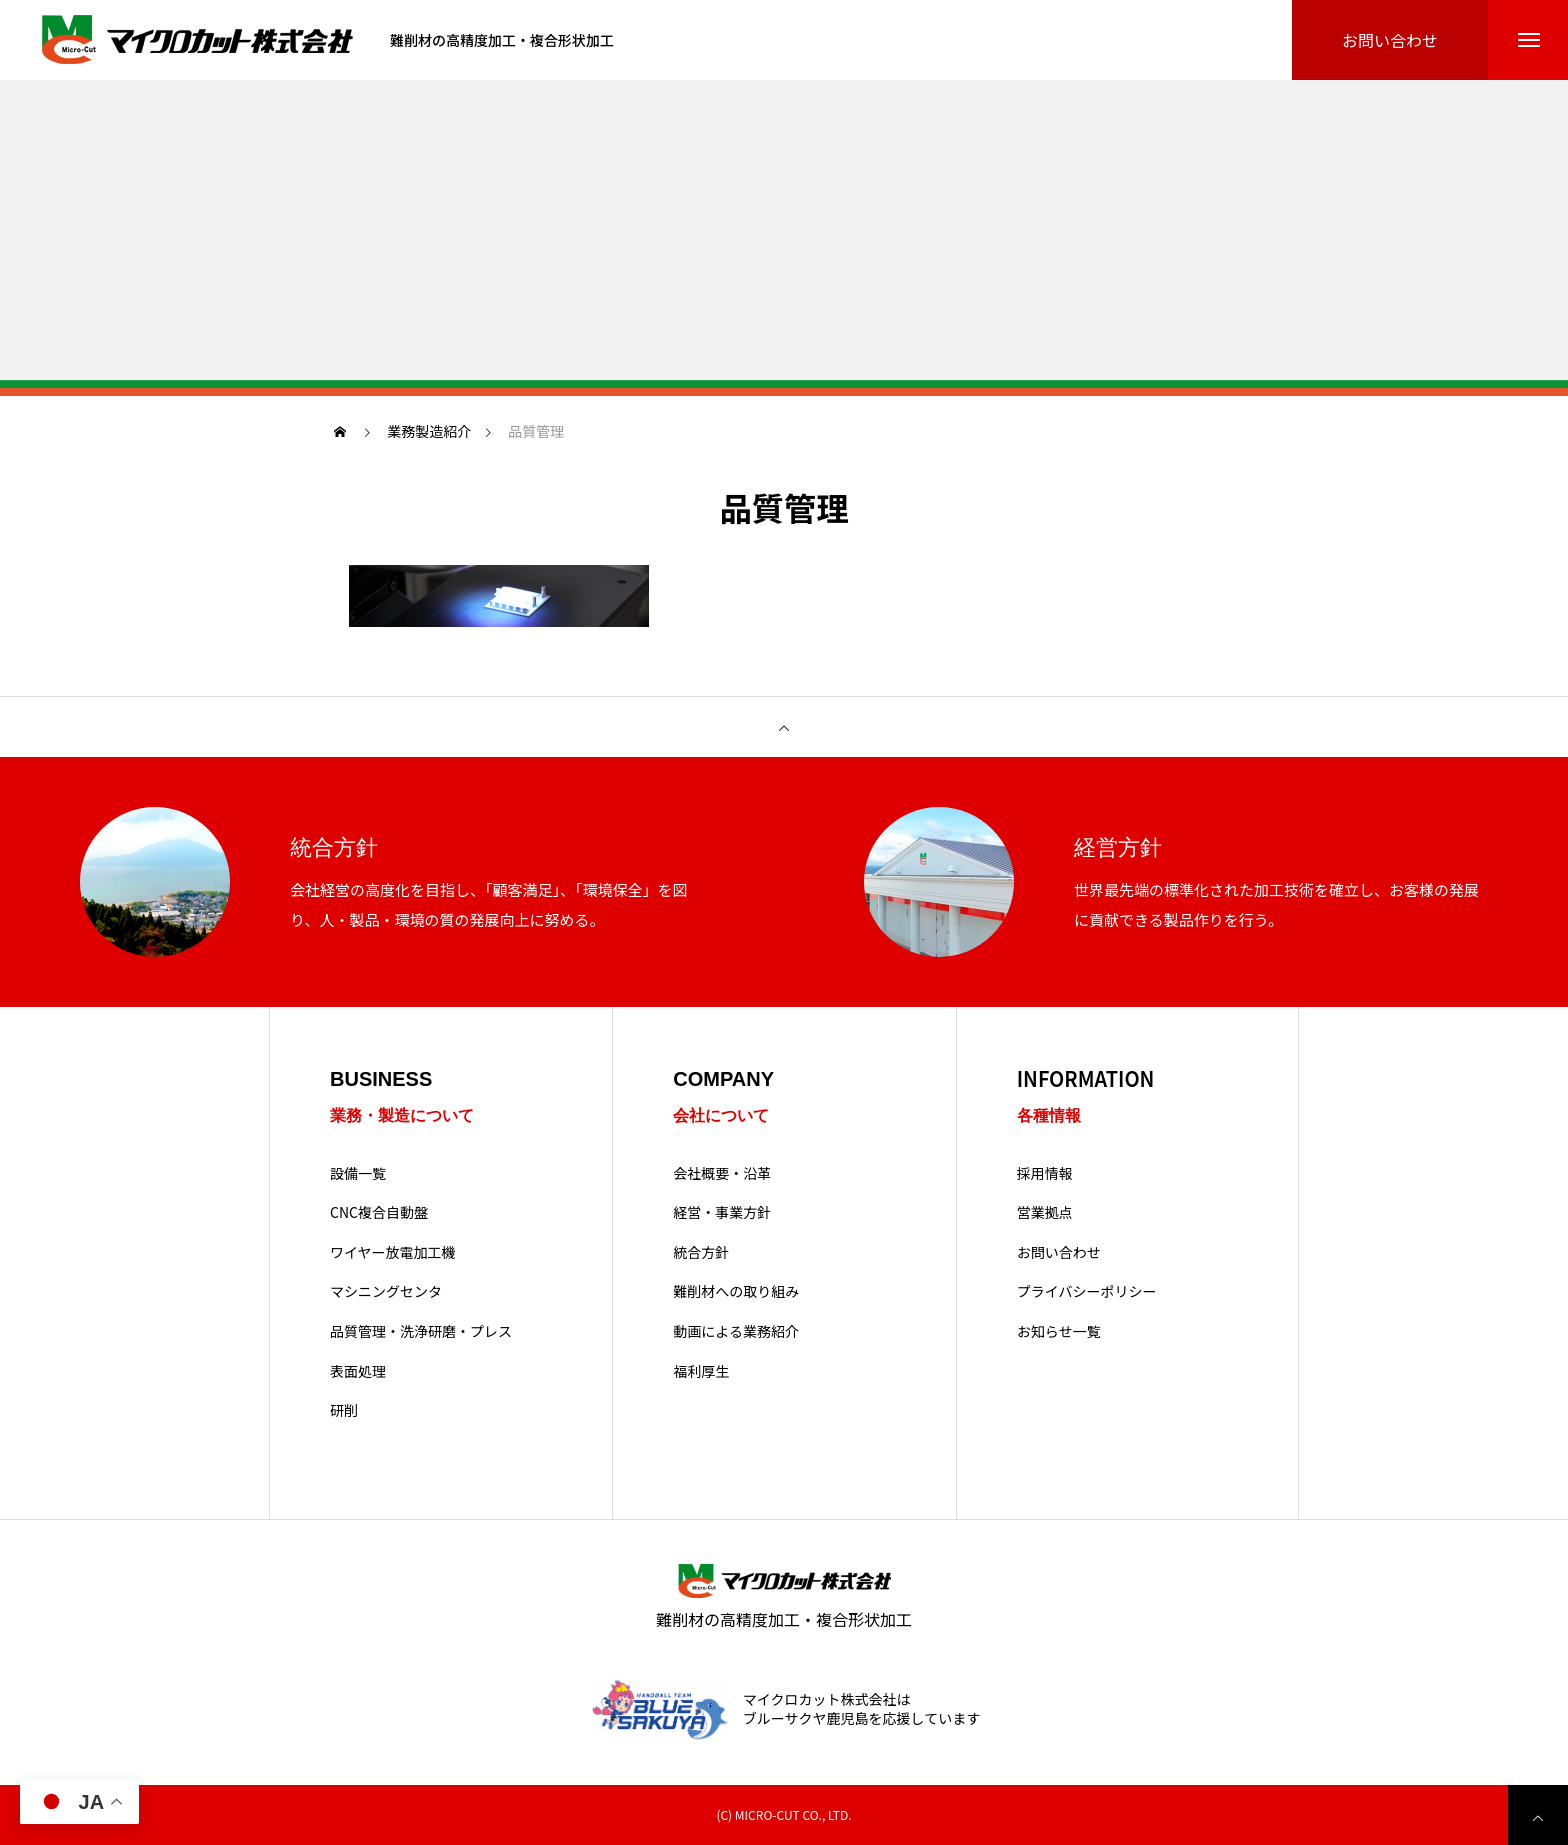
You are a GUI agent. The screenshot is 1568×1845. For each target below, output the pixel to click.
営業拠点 (1045, 1212)
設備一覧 (358, 1173)
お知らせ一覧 (1059, 1331)
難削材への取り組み (736, 1291)
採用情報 (1045, 1173)
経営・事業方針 (722, 1212)
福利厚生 (701, 1371)
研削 (344, 1410)
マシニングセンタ (386, 1291)
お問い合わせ (1059, 1252)
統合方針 (701, 1252)
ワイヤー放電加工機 (393, 1252)
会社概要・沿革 (722, 1173)
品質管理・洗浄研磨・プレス (421, 1331)
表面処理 (358, 1371)
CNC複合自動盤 (379, 1212)
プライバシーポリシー (1087, 1291)
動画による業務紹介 (736, 1331)
